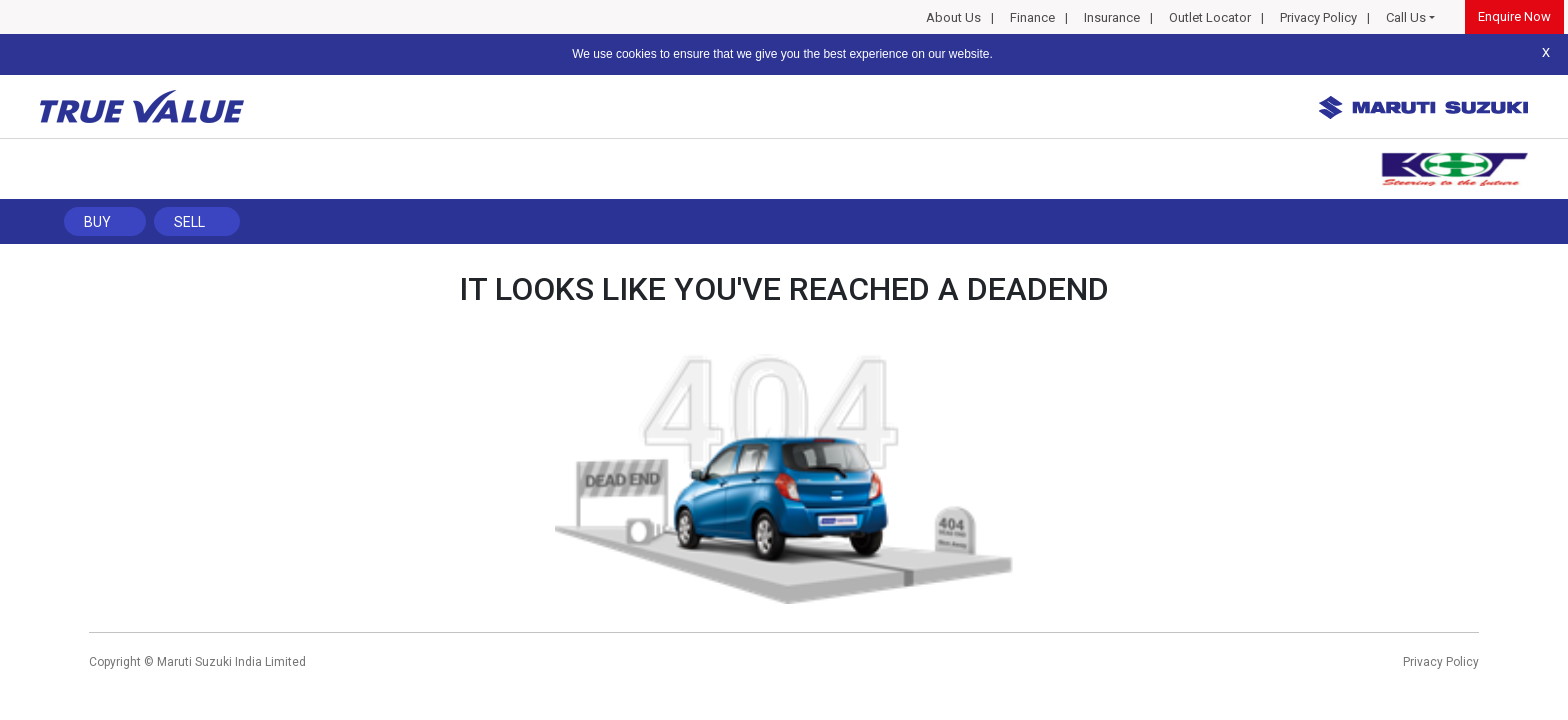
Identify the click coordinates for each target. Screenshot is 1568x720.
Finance (1032, 17)
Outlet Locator (1210, 17)
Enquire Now (1514, 16)
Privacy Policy (1318, 17)
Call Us (1406, 17)
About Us (953, 17)
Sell (189, 222)
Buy (97, 222)
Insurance (1112, 17)
